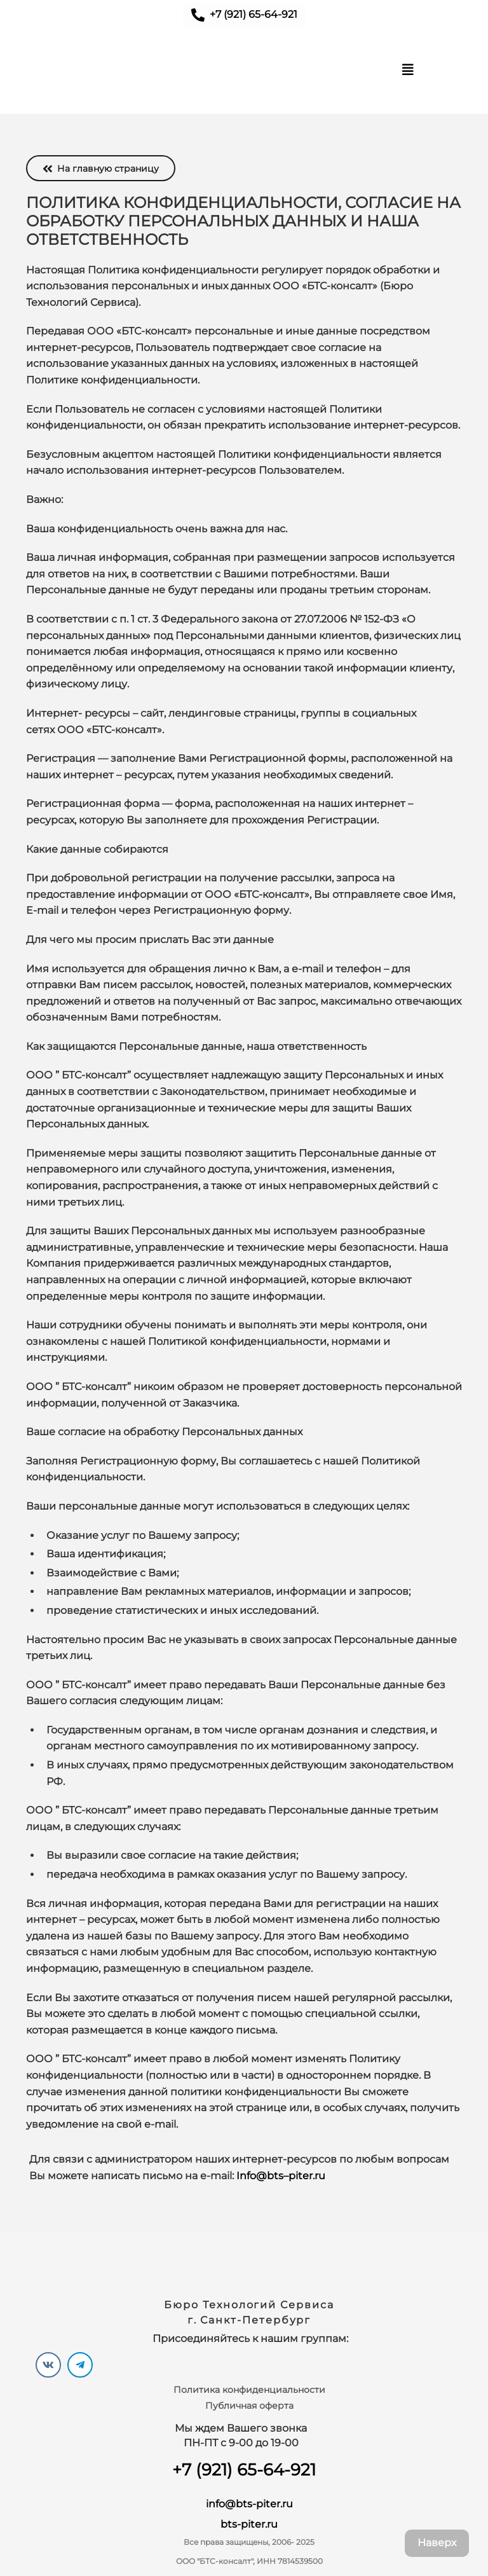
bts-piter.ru (249, 2524)
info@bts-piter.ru (249, 2504)
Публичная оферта (249, 2405)
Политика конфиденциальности (249, 2389)
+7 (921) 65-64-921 (244, 2470)
